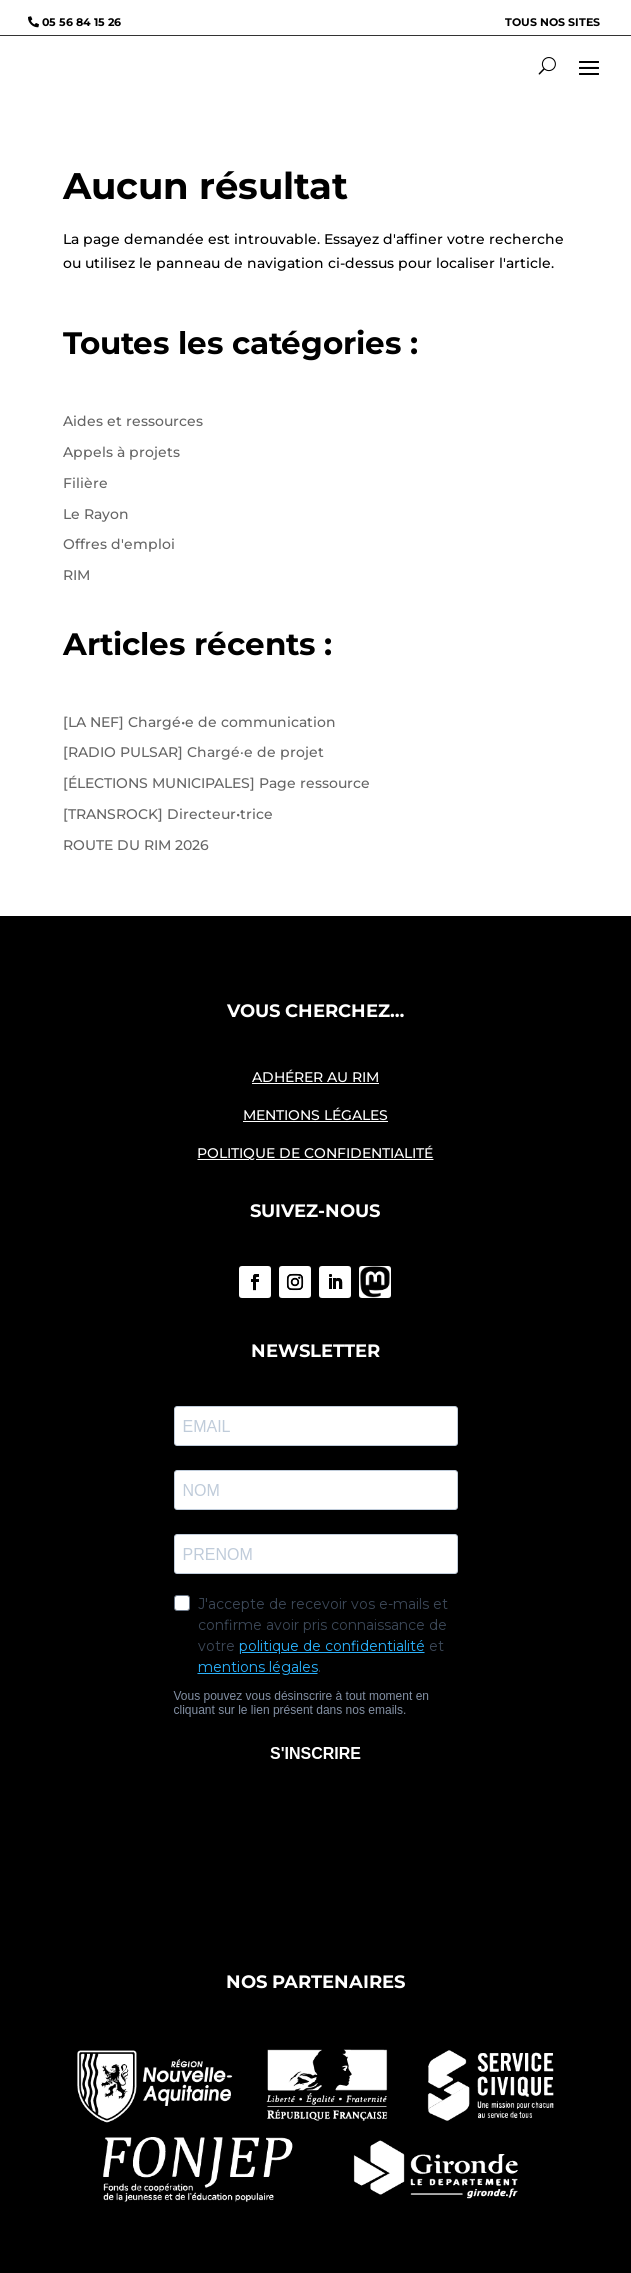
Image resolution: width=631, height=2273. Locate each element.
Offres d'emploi (119, 544)
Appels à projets (121, 452)
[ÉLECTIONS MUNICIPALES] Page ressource (216, 783)
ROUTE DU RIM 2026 (136, 845)
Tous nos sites (552, 22)
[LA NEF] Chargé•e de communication (199, 722)
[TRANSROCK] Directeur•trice (168, 814)
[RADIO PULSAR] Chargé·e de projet (193, 752)
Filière (85, 483)
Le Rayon (96, 514)
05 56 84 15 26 (81, 22)
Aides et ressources (133, 421)
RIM (76, 575)
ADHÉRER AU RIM (315, 1077)
